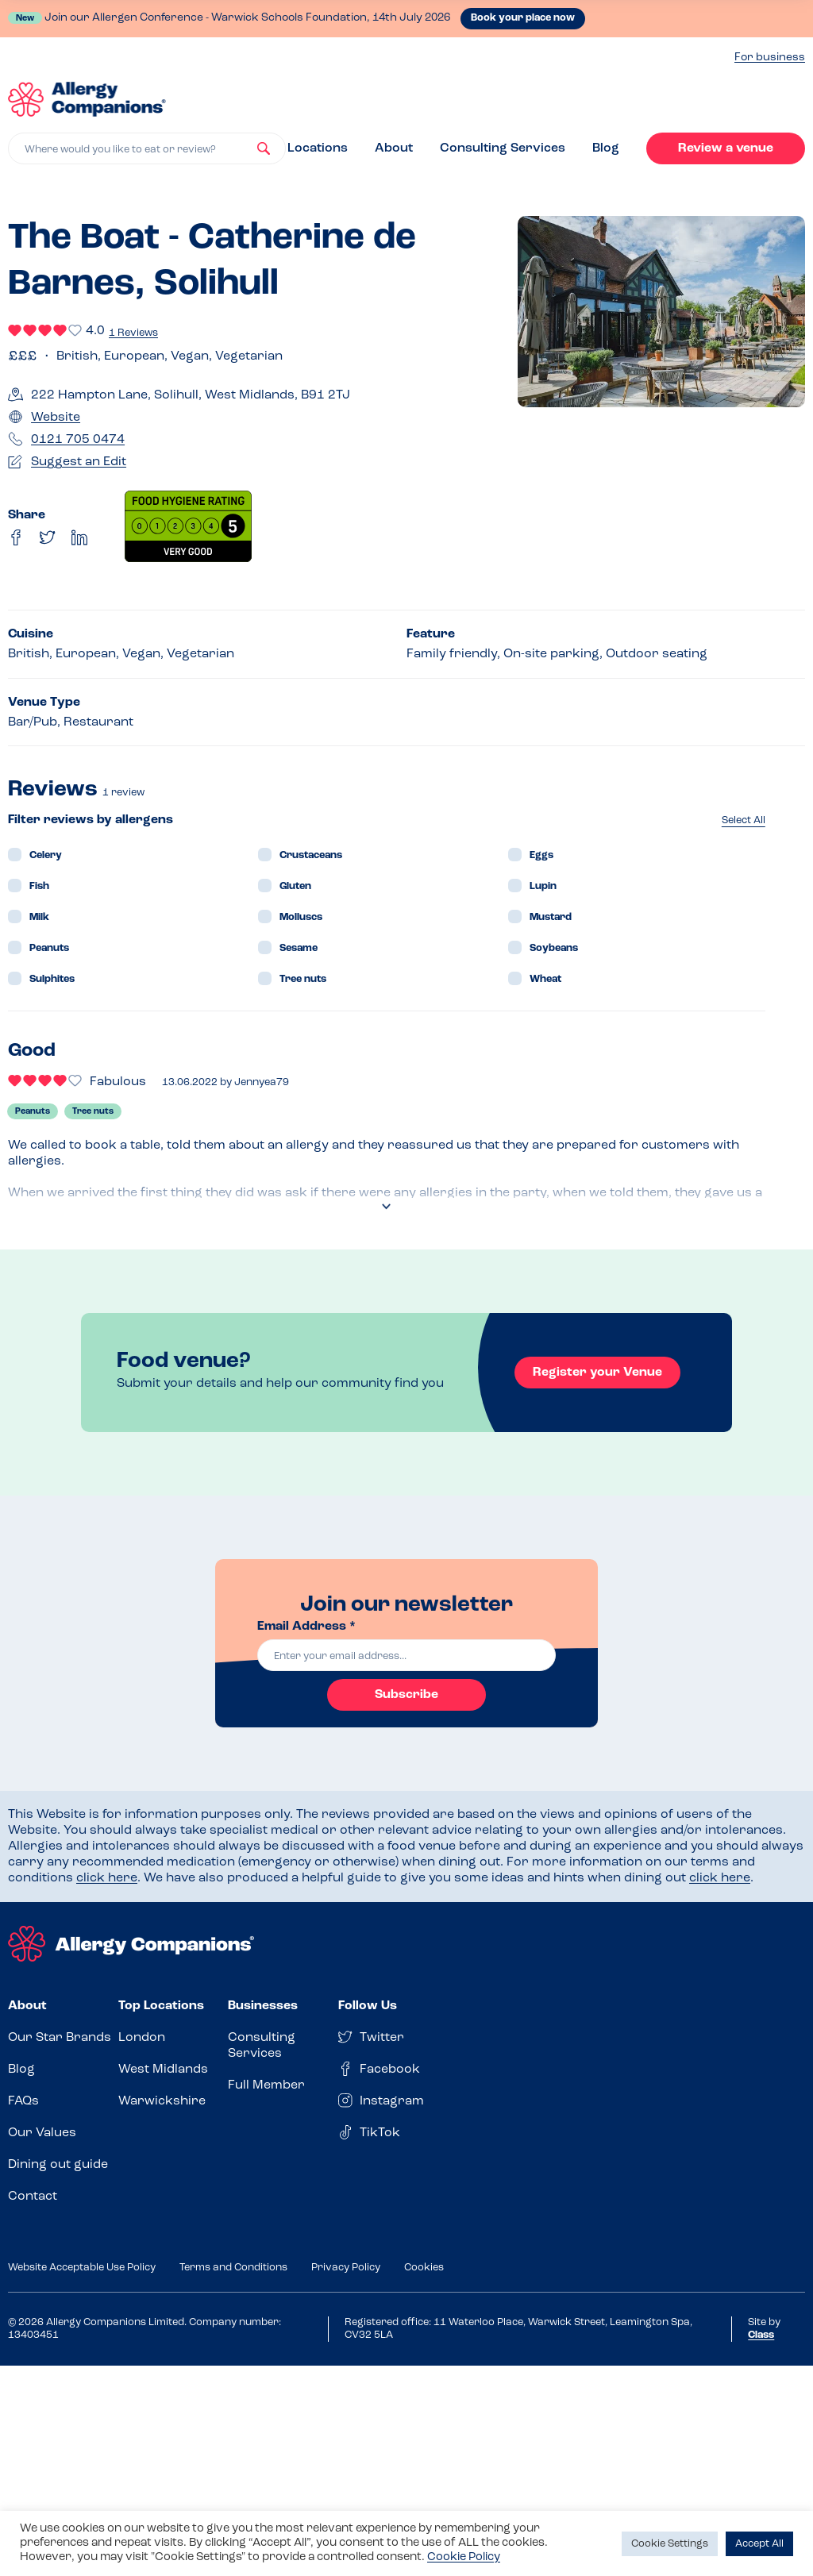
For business (769, 58)
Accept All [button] (759, 2544)
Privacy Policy (345, 2267)
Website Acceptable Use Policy (82, 2267)
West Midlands (163, 2069)
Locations (317, 148)
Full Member (266, 2085)
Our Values (42, 2133)
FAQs (23, 2101)
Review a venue (725, 148)
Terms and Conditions (233, 2267)
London (141, 2037)
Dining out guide (58, 2164)
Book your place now (523, 18)
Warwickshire (162, 2101)
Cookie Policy (463, 2557)
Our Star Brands (59, 2037)
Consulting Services (502, 148)
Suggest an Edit (78, 462)
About (394, 148)
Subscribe (406, 1694)
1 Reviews (133, 333)
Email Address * (306, 1626)
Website (55, 417)
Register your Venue (597, 1372)
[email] (406, 1655)
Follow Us (367, 2006)
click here (106, 1878)
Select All (743, 820)
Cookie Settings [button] (669, 2544)
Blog (605, 148)
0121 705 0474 (78, 439)
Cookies (424, 2267)
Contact (32, 2196)
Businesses (263, 2006)
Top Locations (161, 2006)
